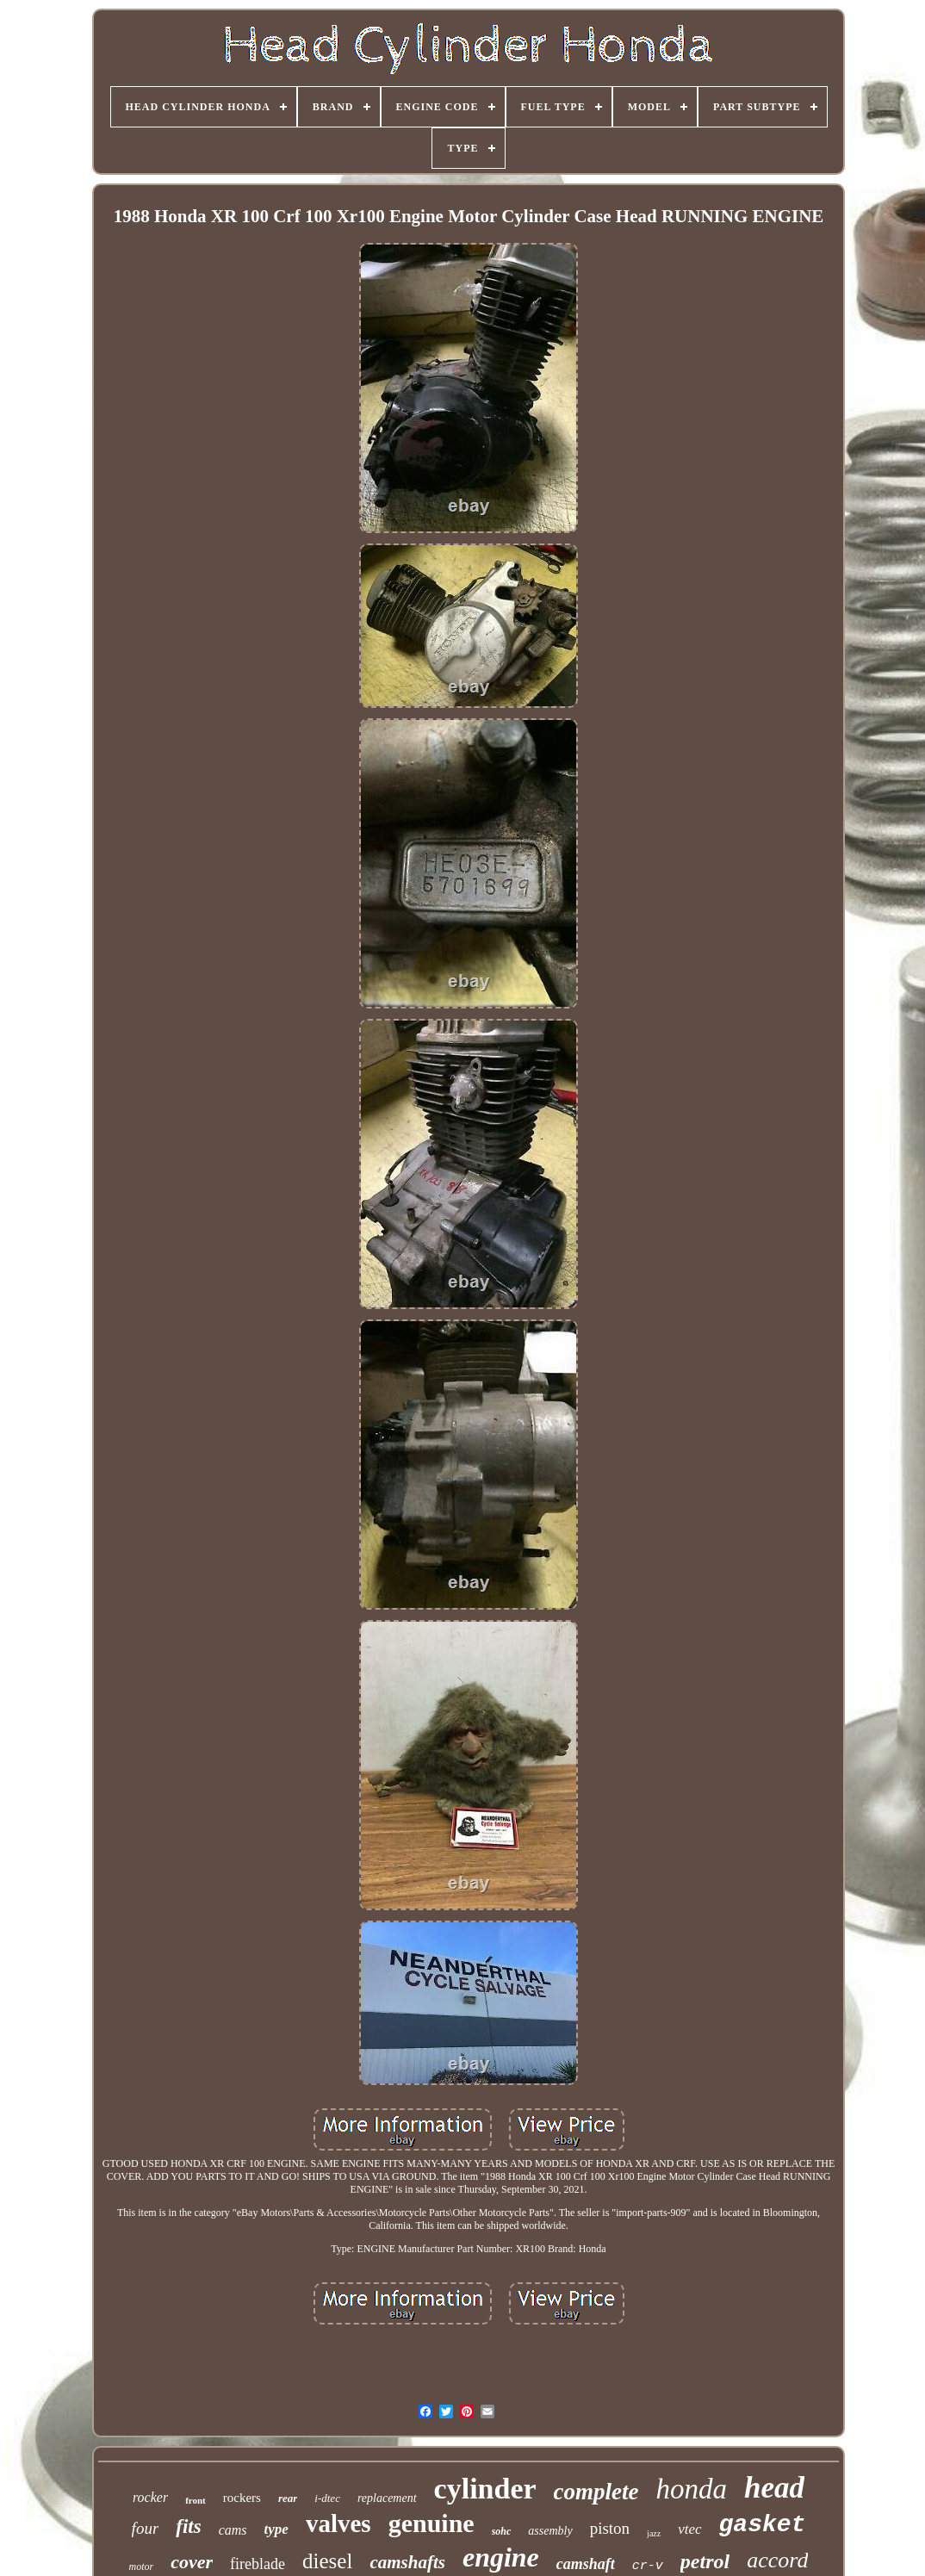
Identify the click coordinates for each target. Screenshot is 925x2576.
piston (610, 2528)
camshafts (407, 2562)
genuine (431, 2523)
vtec (689, 2529)
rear (287, 2498)
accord (777, 2560)
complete (596, 2492)
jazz (654, 2533)
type (276, 2529)
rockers (242, 2498)
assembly (550, 2530)
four (145, 2528)
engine (500, 2557)
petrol (704, 2561)
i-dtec (327, 2498)
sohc (502, 2531)
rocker (150, 2497)
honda (692, 2489)
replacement (387, 2498)
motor (141, 2566)
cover (192, 2562)
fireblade (257, 2564)
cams (233, 2530)
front (195, 2500)
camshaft (585, 2564)
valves (338, 2523)
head (774, 2488)
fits (188, 2526)
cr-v (647, 2566)
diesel (327, 2561)
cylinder (485, 2489)
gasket (762, 2524)
